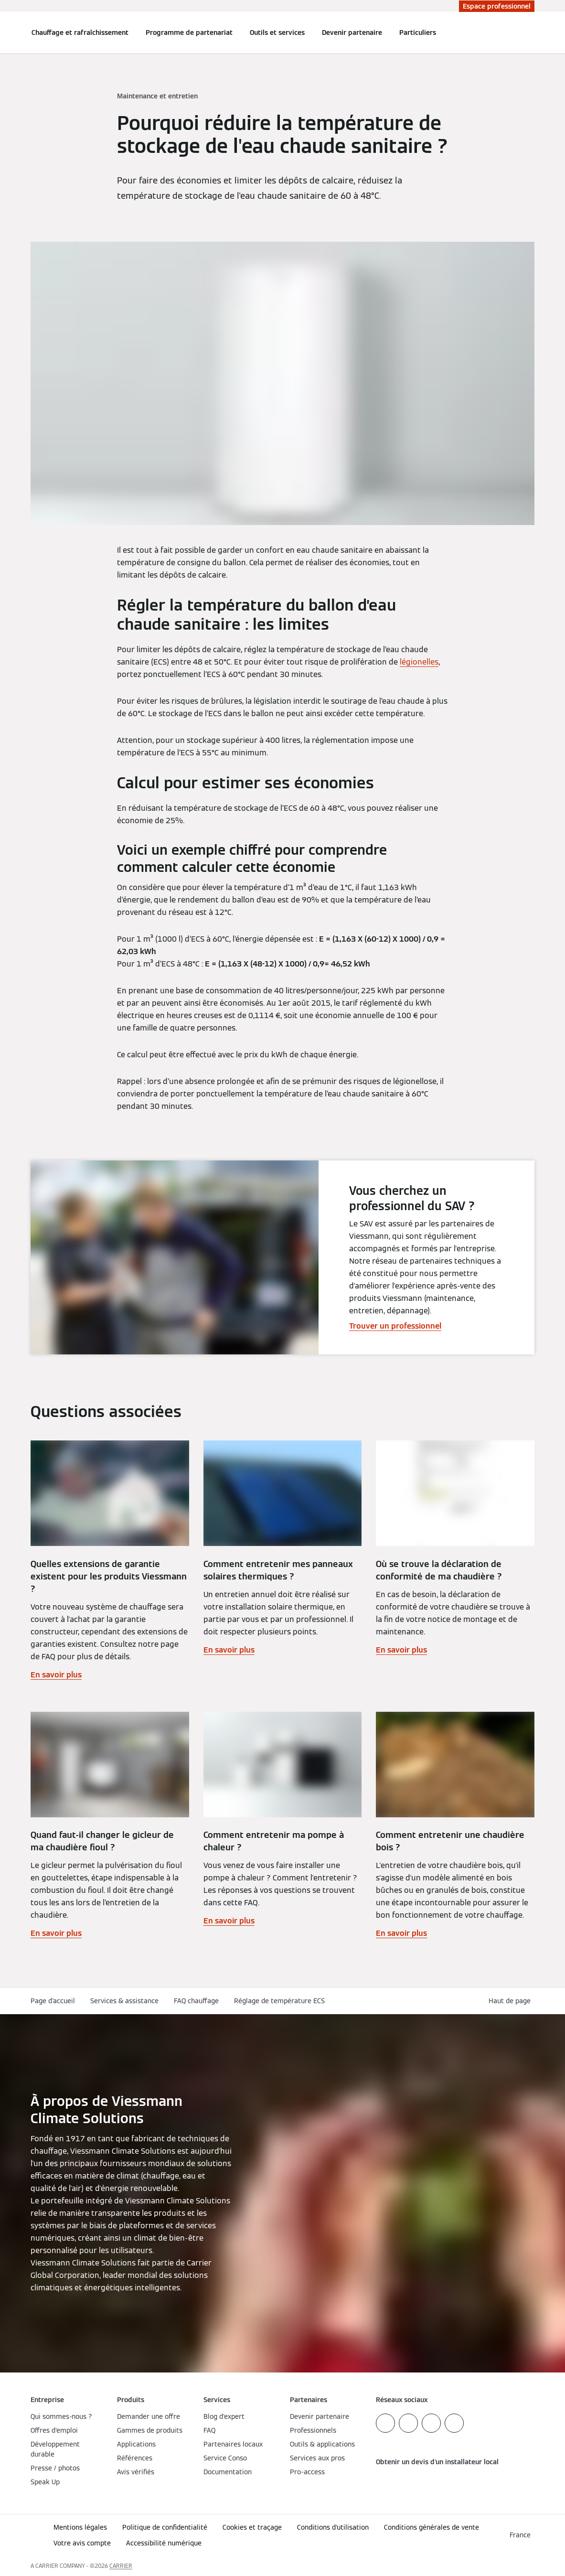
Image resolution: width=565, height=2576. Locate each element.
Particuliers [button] (417, 32)
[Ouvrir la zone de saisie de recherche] (529, 32)
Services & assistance (124, 2000)
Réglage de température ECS (279, 2000)
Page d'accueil (53, 2000)
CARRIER (120, 2565)
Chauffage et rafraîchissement (80, 32)
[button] (511, 2001)
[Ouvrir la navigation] (6, 32)
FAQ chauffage (196, 2000)
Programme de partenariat (189, 32)
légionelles (419, 662)
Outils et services (277, 32)
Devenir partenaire (352, 32)
